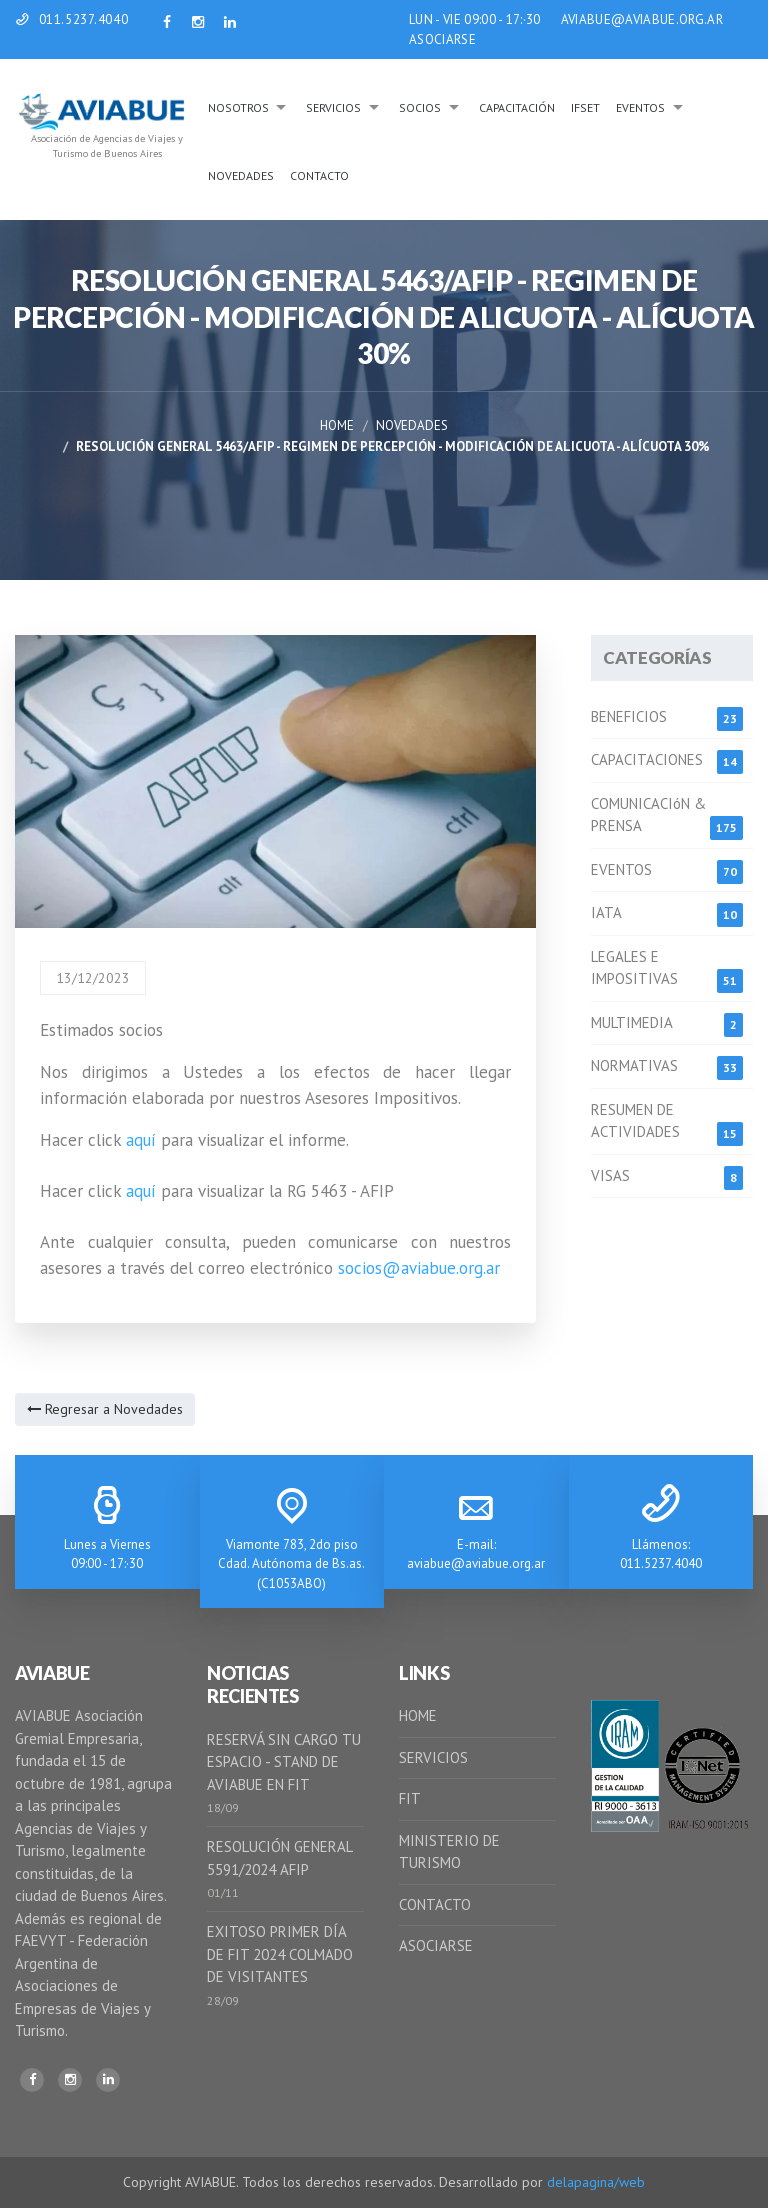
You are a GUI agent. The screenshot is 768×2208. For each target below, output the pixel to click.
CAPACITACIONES (647, 759)
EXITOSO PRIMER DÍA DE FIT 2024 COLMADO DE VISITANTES (280, 1954)
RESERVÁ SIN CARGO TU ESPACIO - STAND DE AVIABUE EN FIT (284, 1762)
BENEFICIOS (629, 716)
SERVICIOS (433, 1757)
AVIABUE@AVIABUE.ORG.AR (642, 19)
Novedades (241, 175)
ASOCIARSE (442, 39)
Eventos (640, 107)
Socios (420, 107)
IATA (606, 912)
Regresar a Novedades (105, 1409)
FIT (410, 1798)
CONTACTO (435, 1904)
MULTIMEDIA (632, 1022)
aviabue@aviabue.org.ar (476, 1563)
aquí (141, 1140)
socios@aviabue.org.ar (419, 1268)
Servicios (333, 107)
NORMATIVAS (634, 1065)
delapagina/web (596, 2182)
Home (337, 425)
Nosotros (238, 107)
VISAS (610, 1175)
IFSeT (585, 107)
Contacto (319, 175)
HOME (418, 1715)
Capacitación (517, 107)
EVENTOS (621, 869)
